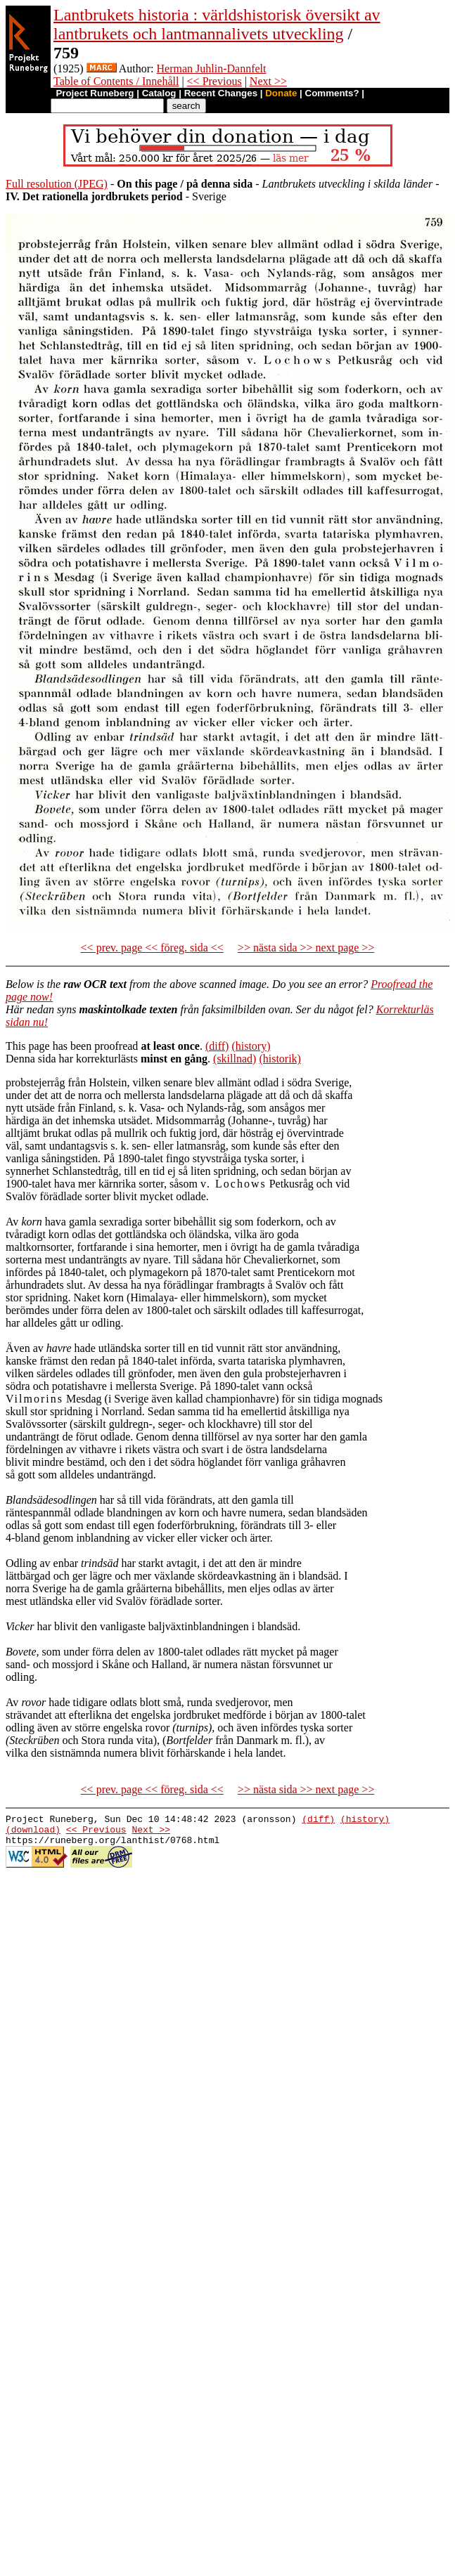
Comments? (332, 93)
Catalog (159, 93)
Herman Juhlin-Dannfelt (212, 68)
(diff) (217, 1046)
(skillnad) (234, 1059)
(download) (33, 1833)
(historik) (280, 1059)
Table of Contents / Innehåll (116, 81)
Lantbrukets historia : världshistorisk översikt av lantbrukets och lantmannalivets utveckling (216, 24)
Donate (281, 93)
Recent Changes (220, 93)
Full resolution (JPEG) (57, 184)
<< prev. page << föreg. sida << (152, 948)
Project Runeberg (95, 93)
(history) (250, 1046)
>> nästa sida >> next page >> (306, 948)
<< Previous (214, 81)
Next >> (268, 81)
